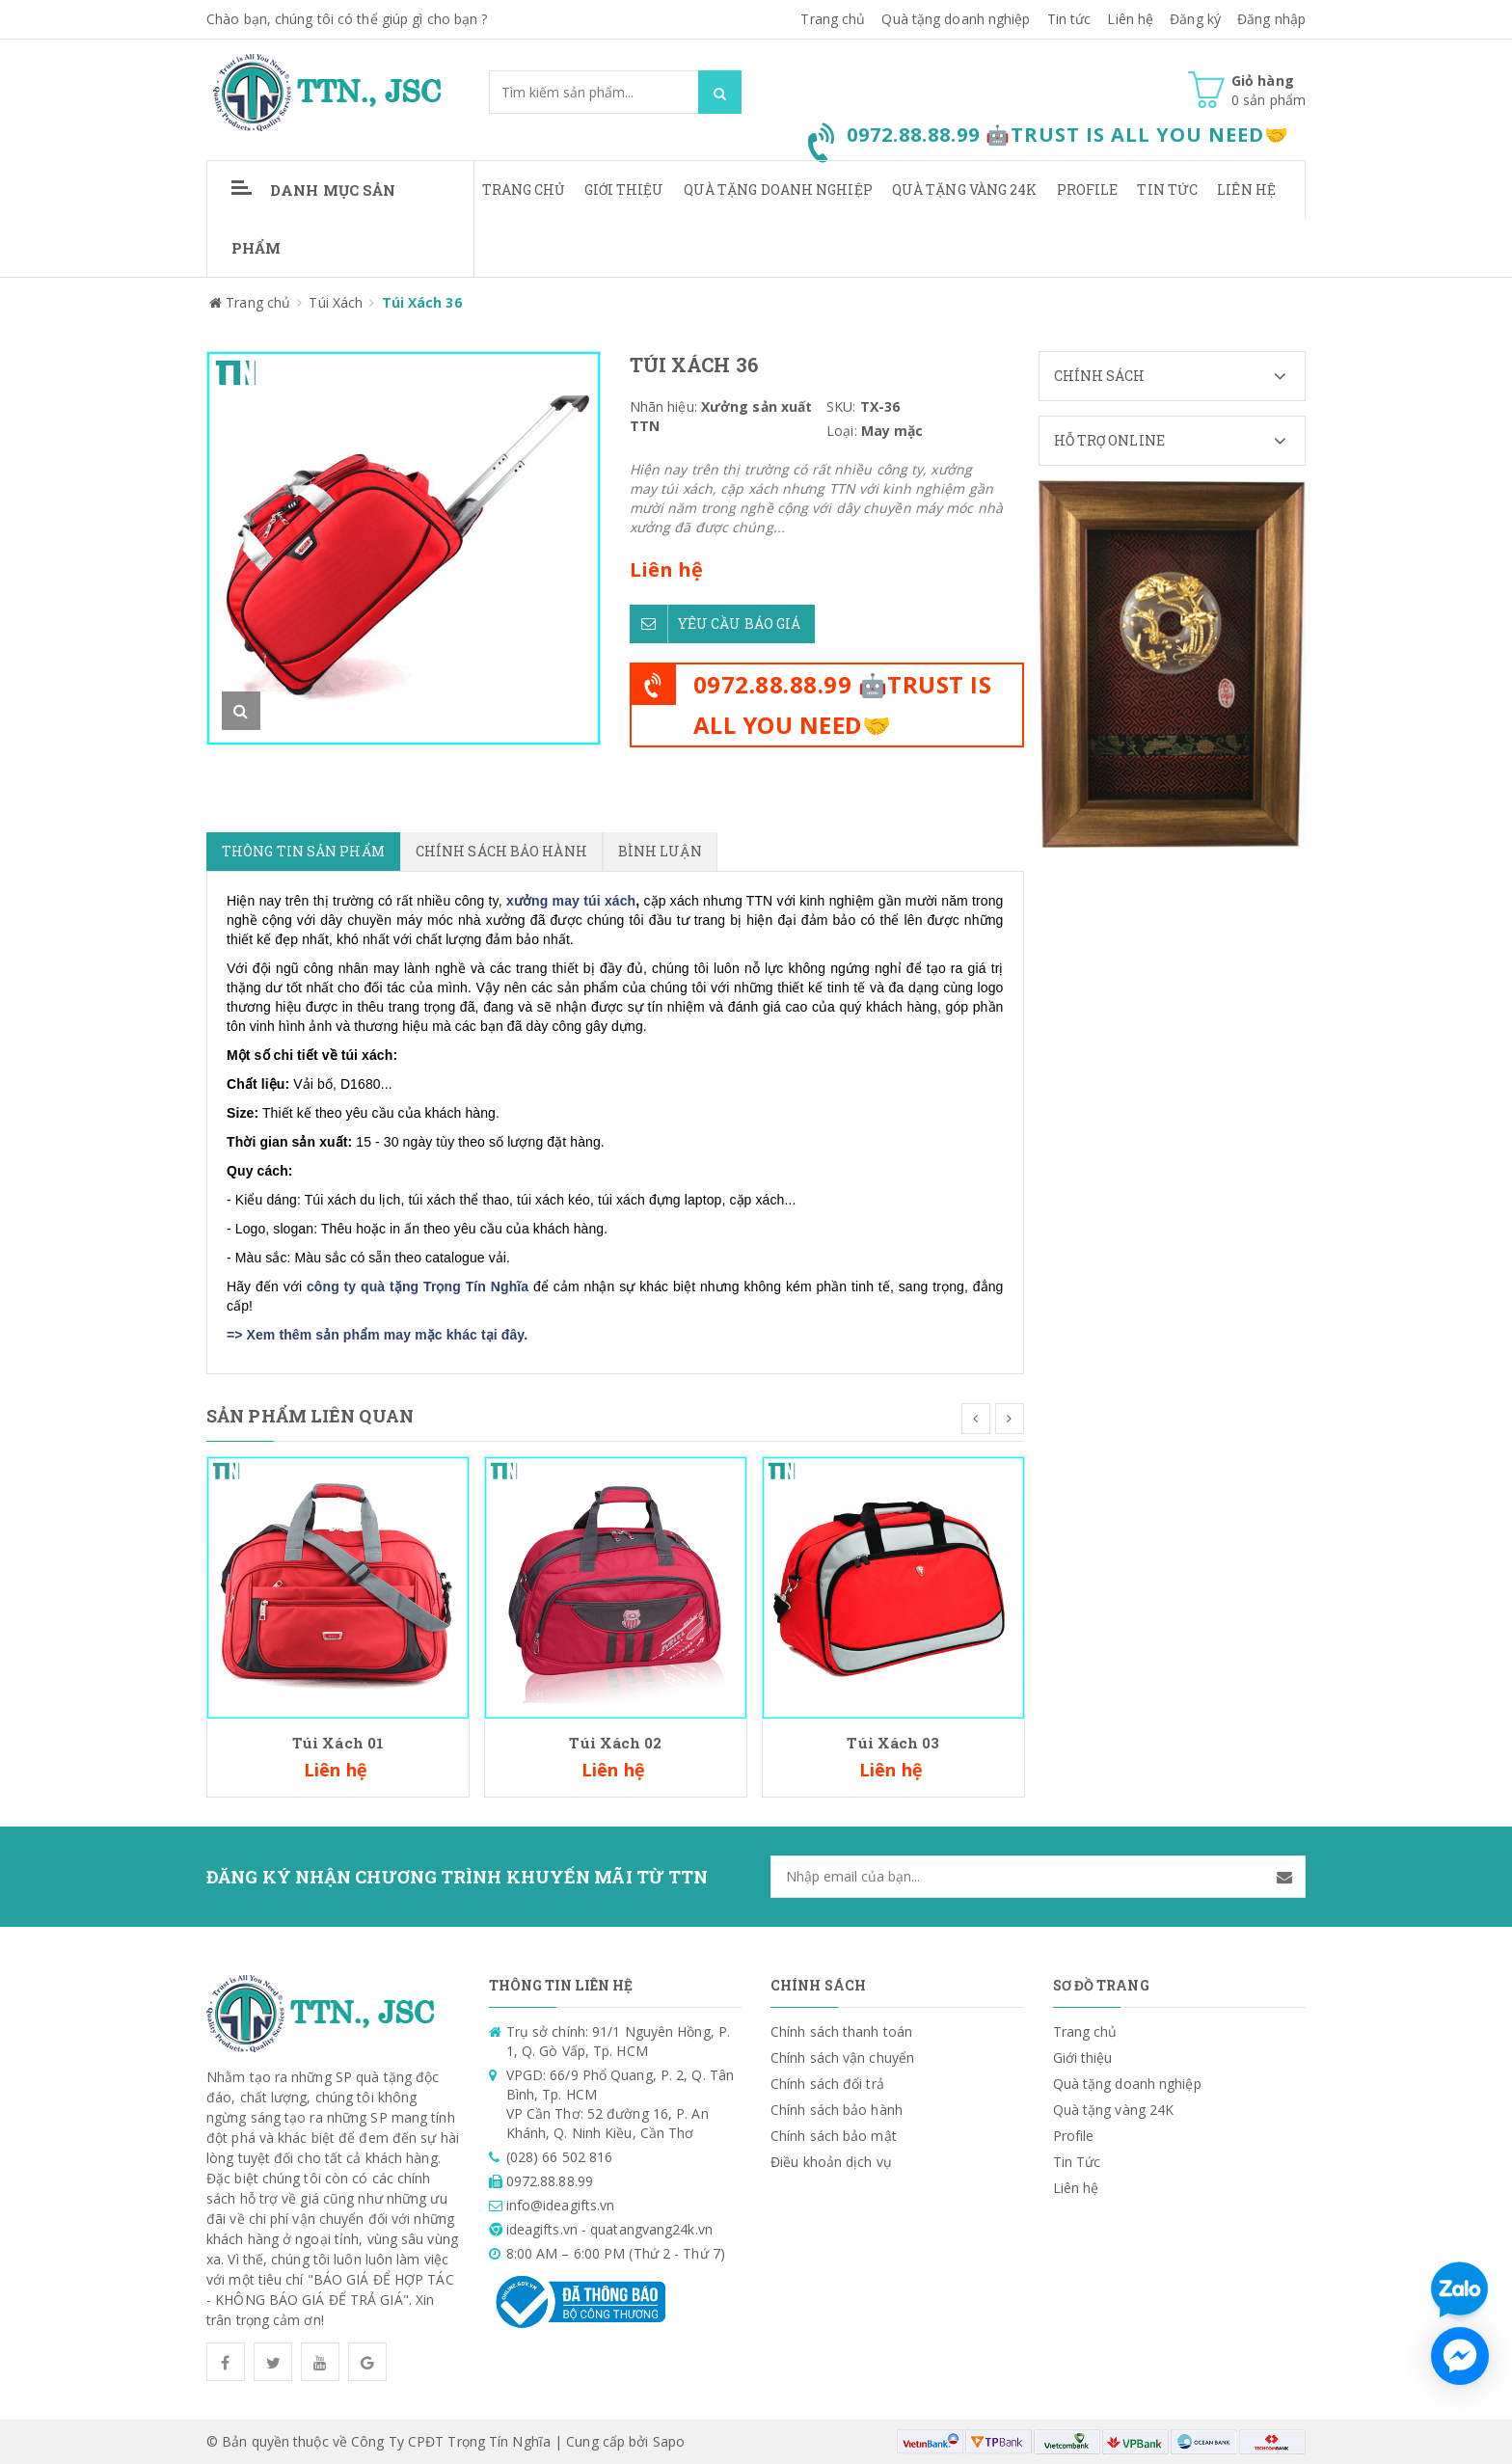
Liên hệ (1246, 189)
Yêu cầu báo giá (715, 623)
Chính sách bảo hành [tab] (501, 851)
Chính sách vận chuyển (842, 2057)
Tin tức (1069, 19)
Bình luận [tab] (660, 851)
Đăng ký (1195, 19)
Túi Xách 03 (893, 1742)
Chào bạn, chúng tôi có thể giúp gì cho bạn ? (346, 19)
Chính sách (1180, 376)
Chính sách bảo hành (836, 2109)
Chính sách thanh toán (841, 2031)
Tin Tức (1167, 189)
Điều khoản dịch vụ (831, 2162)
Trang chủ (523, 189)
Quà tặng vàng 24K (965, 189)
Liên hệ (1130, 19)
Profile (1088, 189)
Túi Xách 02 (615, 1742)
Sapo (669, 2441)
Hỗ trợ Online (1180, 441)
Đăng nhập (1271, 19)
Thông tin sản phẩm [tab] (303, 851)
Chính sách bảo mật (833, 2135)
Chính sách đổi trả (827, 2083)
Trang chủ (832, 19)
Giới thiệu (624, 189)
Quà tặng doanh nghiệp (955, 19)
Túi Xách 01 (338, 1742)
